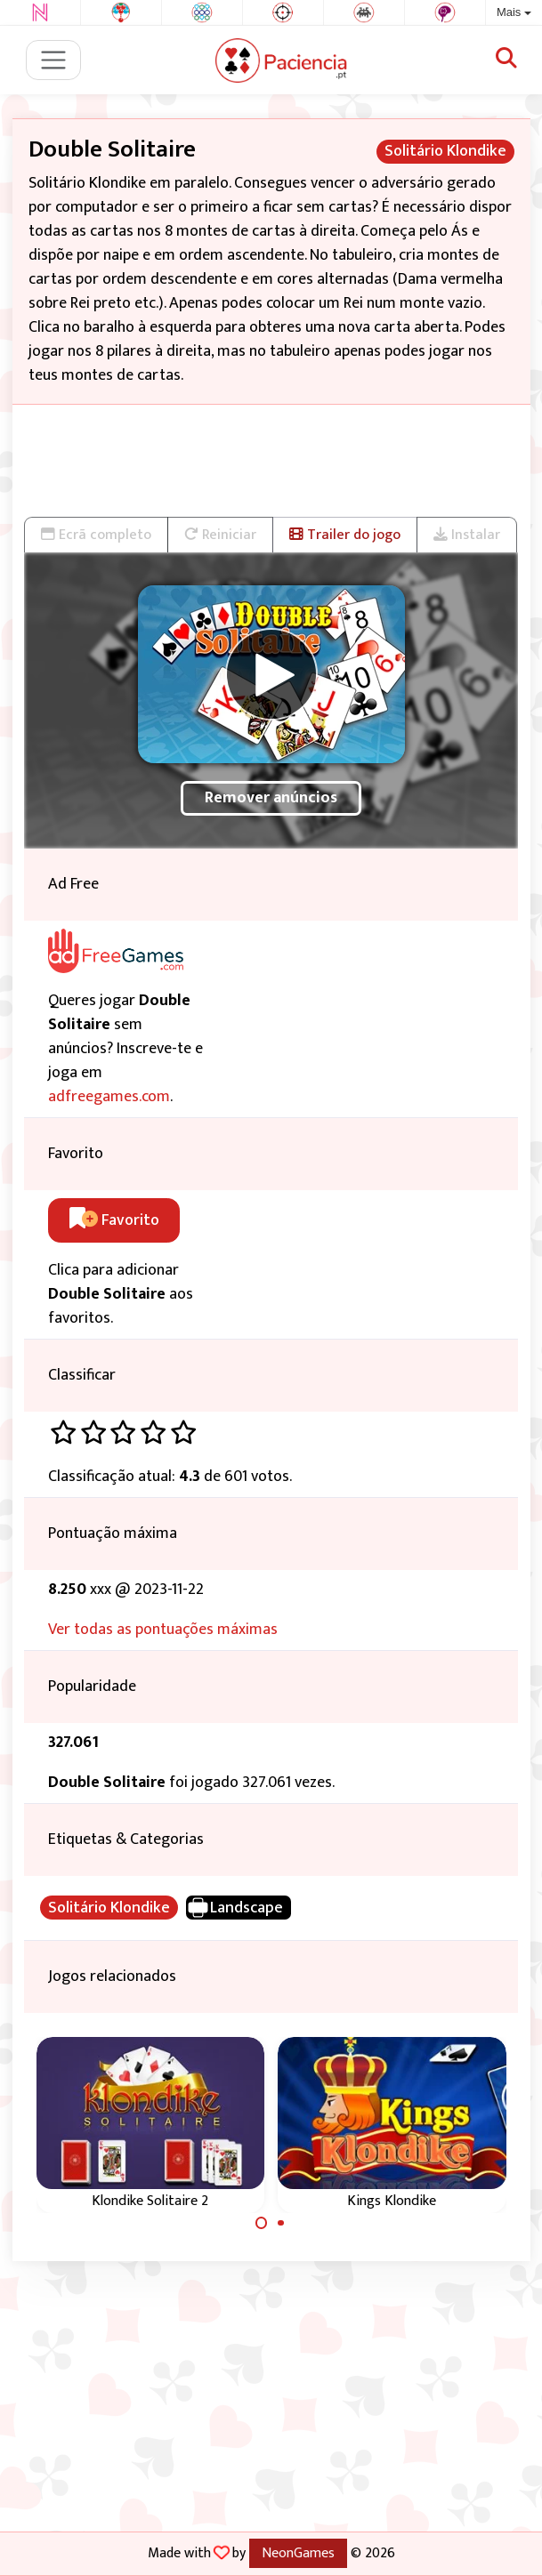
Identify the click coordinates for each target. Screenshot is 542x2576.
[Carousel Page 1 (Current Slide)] (261, 2223)
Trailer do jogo (344, 534)
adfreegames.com (109, 1096)
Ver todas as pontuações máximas (163, 1629)
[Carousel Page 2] (281, 2223)
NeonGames (298, 2552)
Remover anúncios (271, 798)
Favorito (114, 1220)
